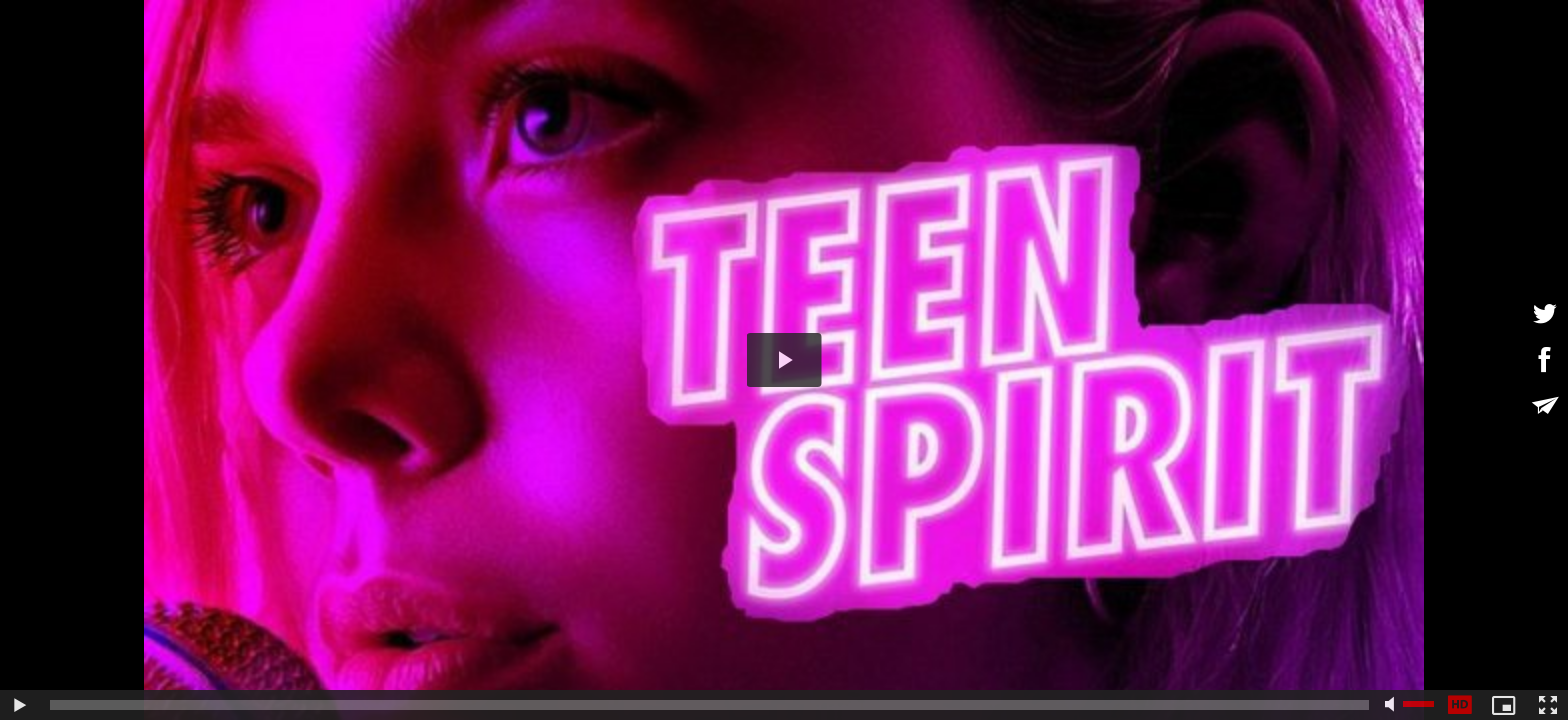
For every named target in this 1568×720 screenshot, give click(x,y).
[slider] (709, 705)
